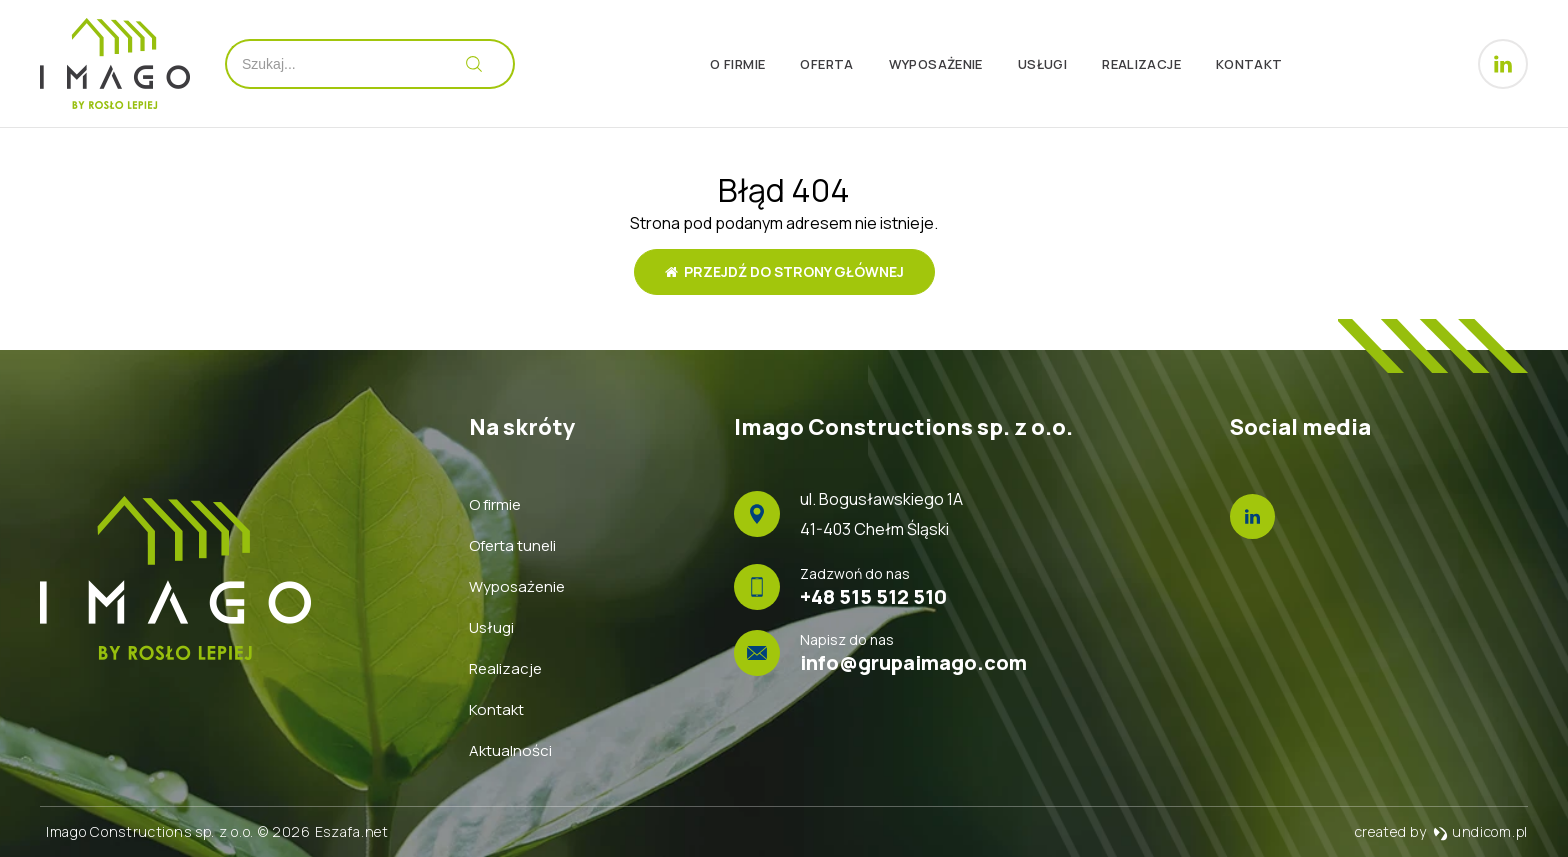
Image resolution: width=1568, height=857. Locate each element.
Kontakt (1249, 64)
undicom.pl (1480, 831)
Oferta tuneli (512, 545)
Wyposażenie (936, 64)
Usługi (1042, 64)
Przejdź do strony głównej (784, 271)
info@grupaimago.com (913, 662)
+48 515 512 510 (873, 596)
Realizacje (1141, 64)
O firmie (737, 64)
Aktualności (510, 750)
